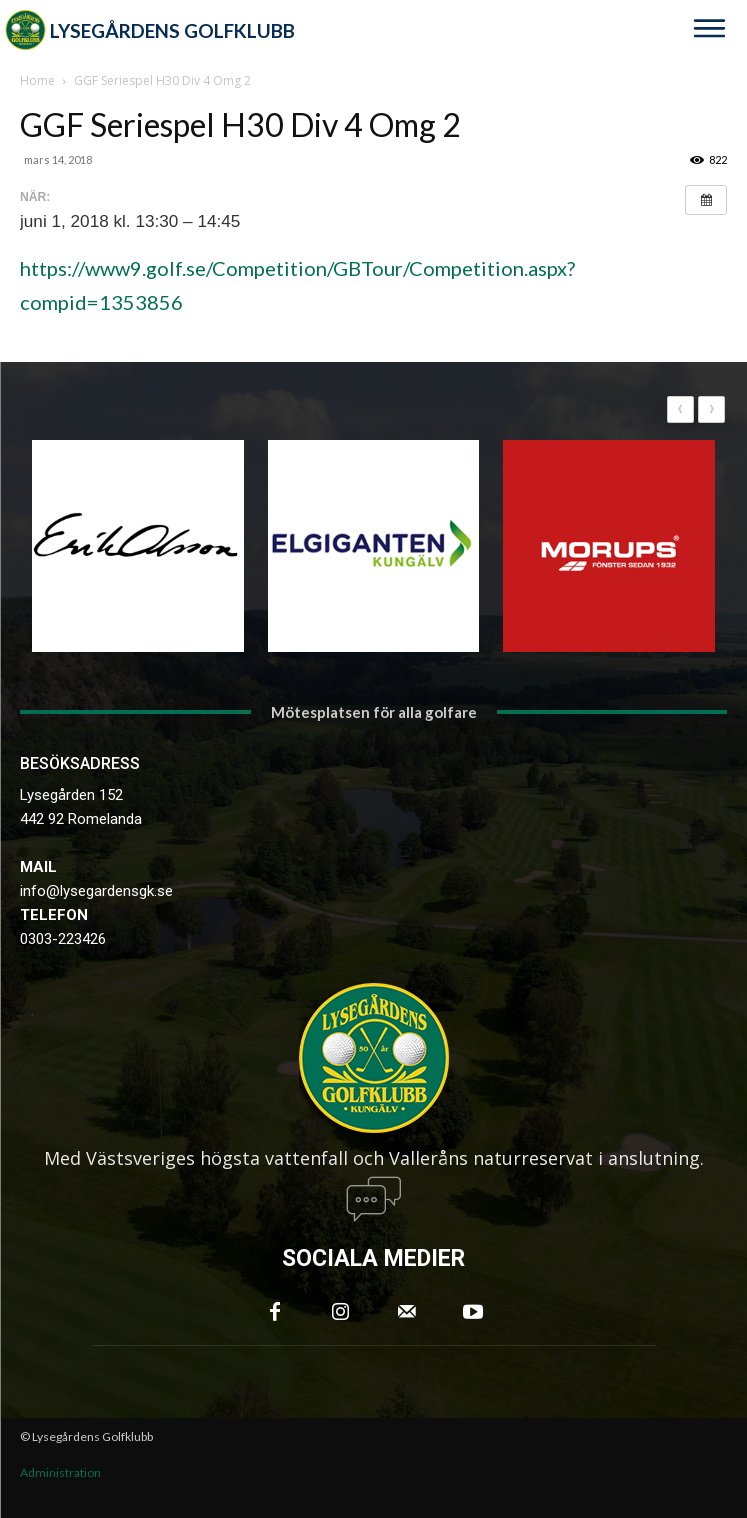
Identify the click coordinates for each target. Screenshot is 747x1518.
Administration (60, 1472)
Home (37, 80)
